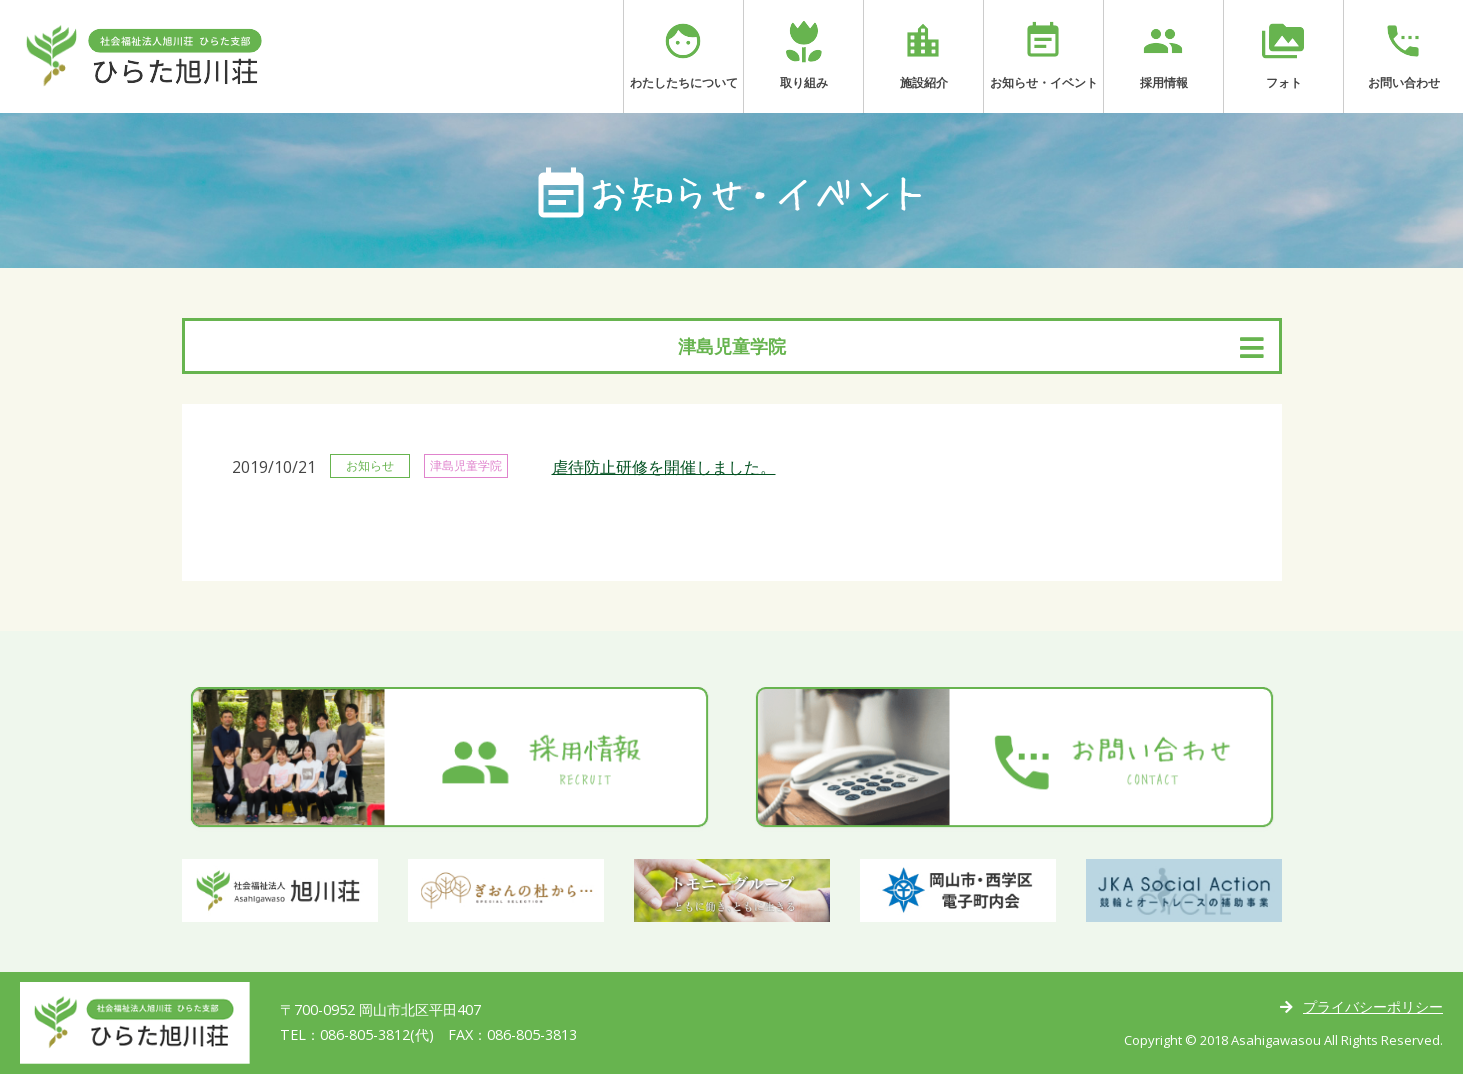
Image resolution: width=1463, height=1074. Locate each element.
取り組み (803, 55)
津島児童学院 (732, 346)
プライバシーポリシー (1373, 1006)
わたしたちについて (683, 55)
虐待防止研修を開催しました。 (664, 467)
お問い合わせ (1403, 55)
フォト (1283, 55)
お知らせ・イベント (1043, 55)
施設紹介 (923, 55)
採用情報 (1163, 55)
